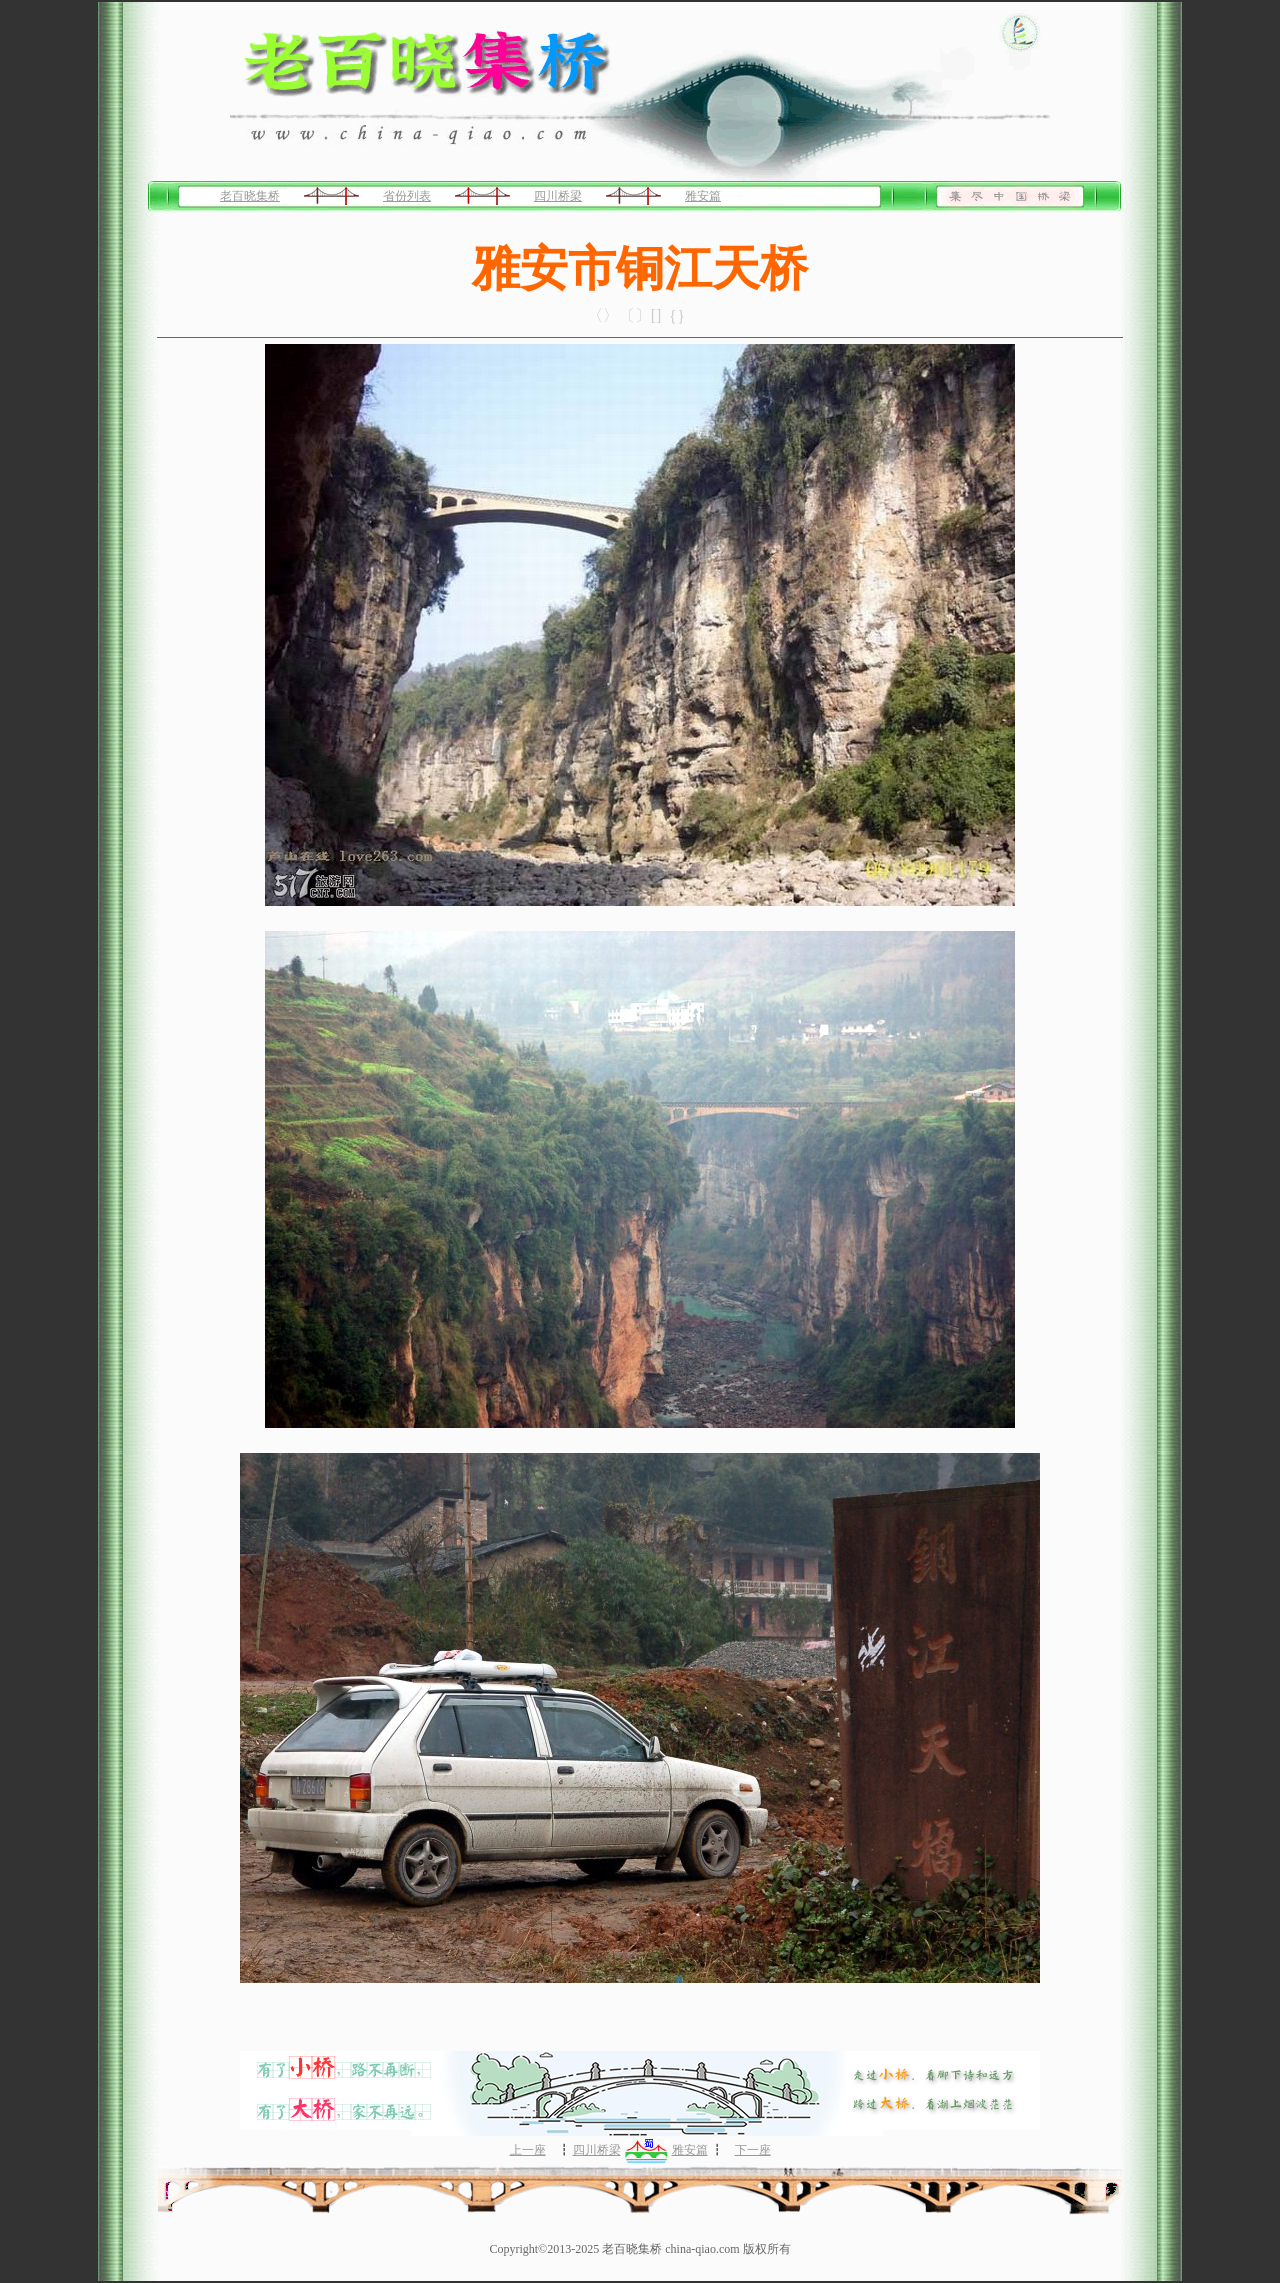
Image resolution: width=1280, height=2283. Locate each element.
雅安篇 (703, 196)
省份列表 (407, 196)
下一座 (753, 2150)
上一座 (528, 2150)
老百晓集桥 (250, 196)
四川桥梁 (558, 196)
